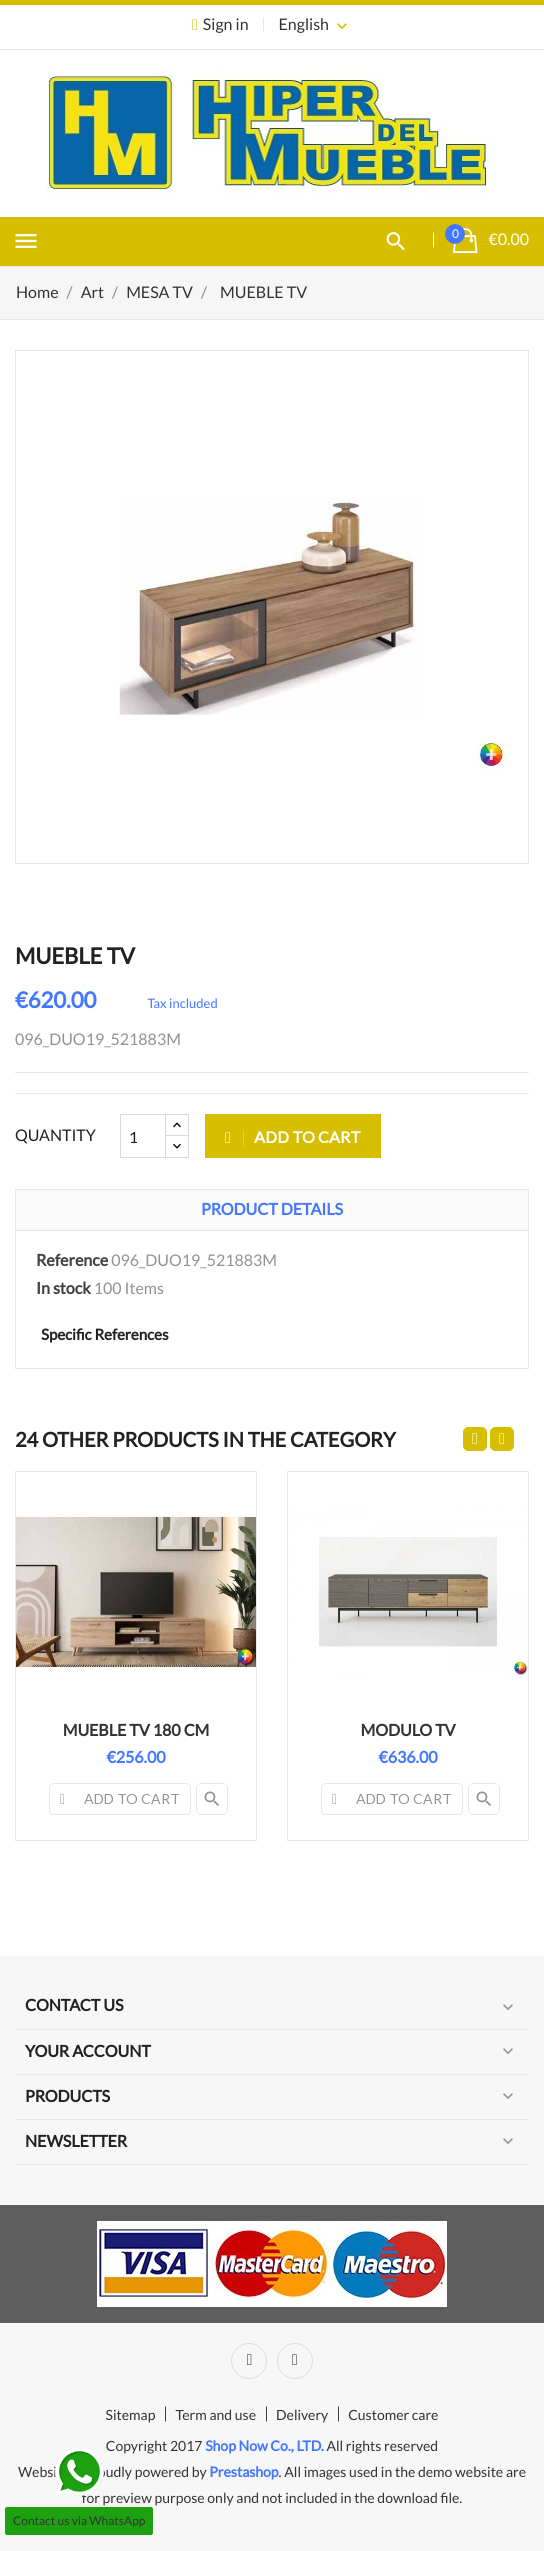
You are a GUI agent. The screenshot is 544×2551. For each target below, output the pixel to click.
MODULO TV (408, 1730)
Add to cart (293, 1136)
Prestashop (243, 2471)
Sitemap (131, 2414)
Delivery (302, 2414)
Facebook (249, 2361)
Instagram (295, 2361)
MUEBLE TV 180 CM (136, 1730)
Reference (72, 1260)
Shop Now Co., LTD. (264, 2445)
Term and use (215, 2414)
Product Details (272, 1209)
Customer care (393, 2414)
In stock (63, 1288)
